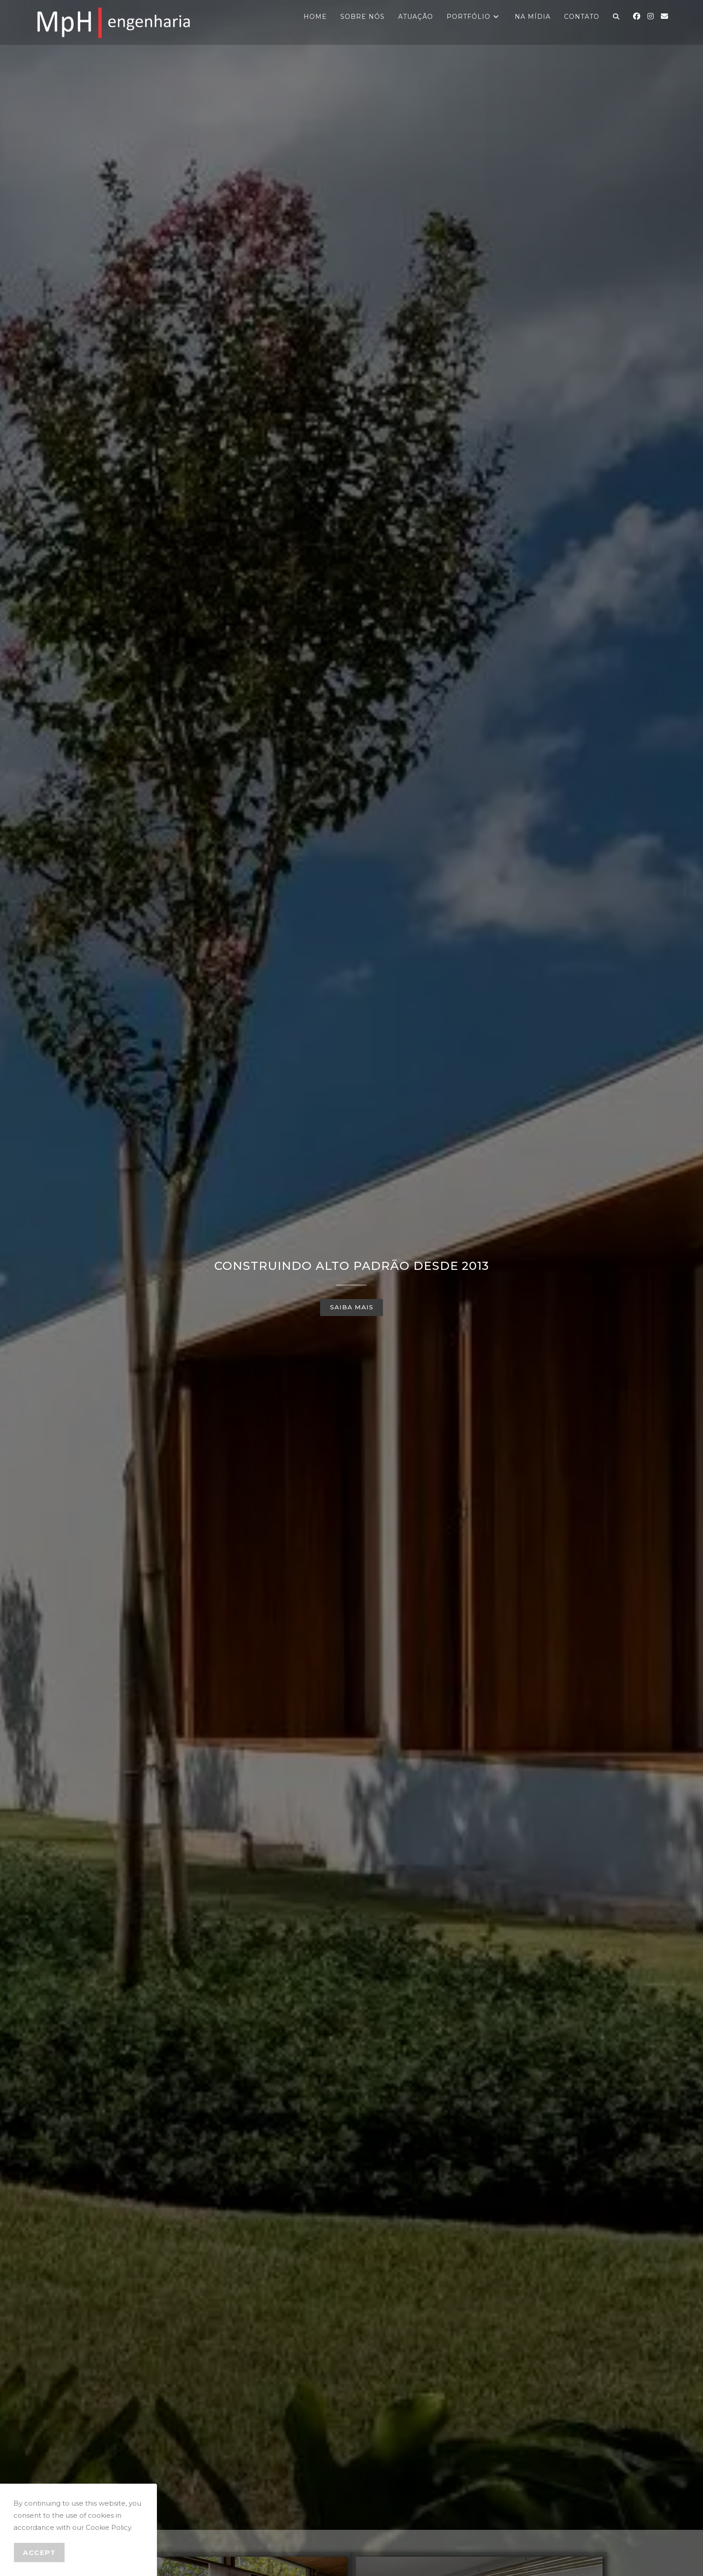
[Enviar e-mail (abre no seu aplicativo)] (664, 16)
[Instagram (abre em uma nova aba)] (650, 16)
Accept (39, 2552)
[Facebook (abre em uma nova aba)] (636, 16)
